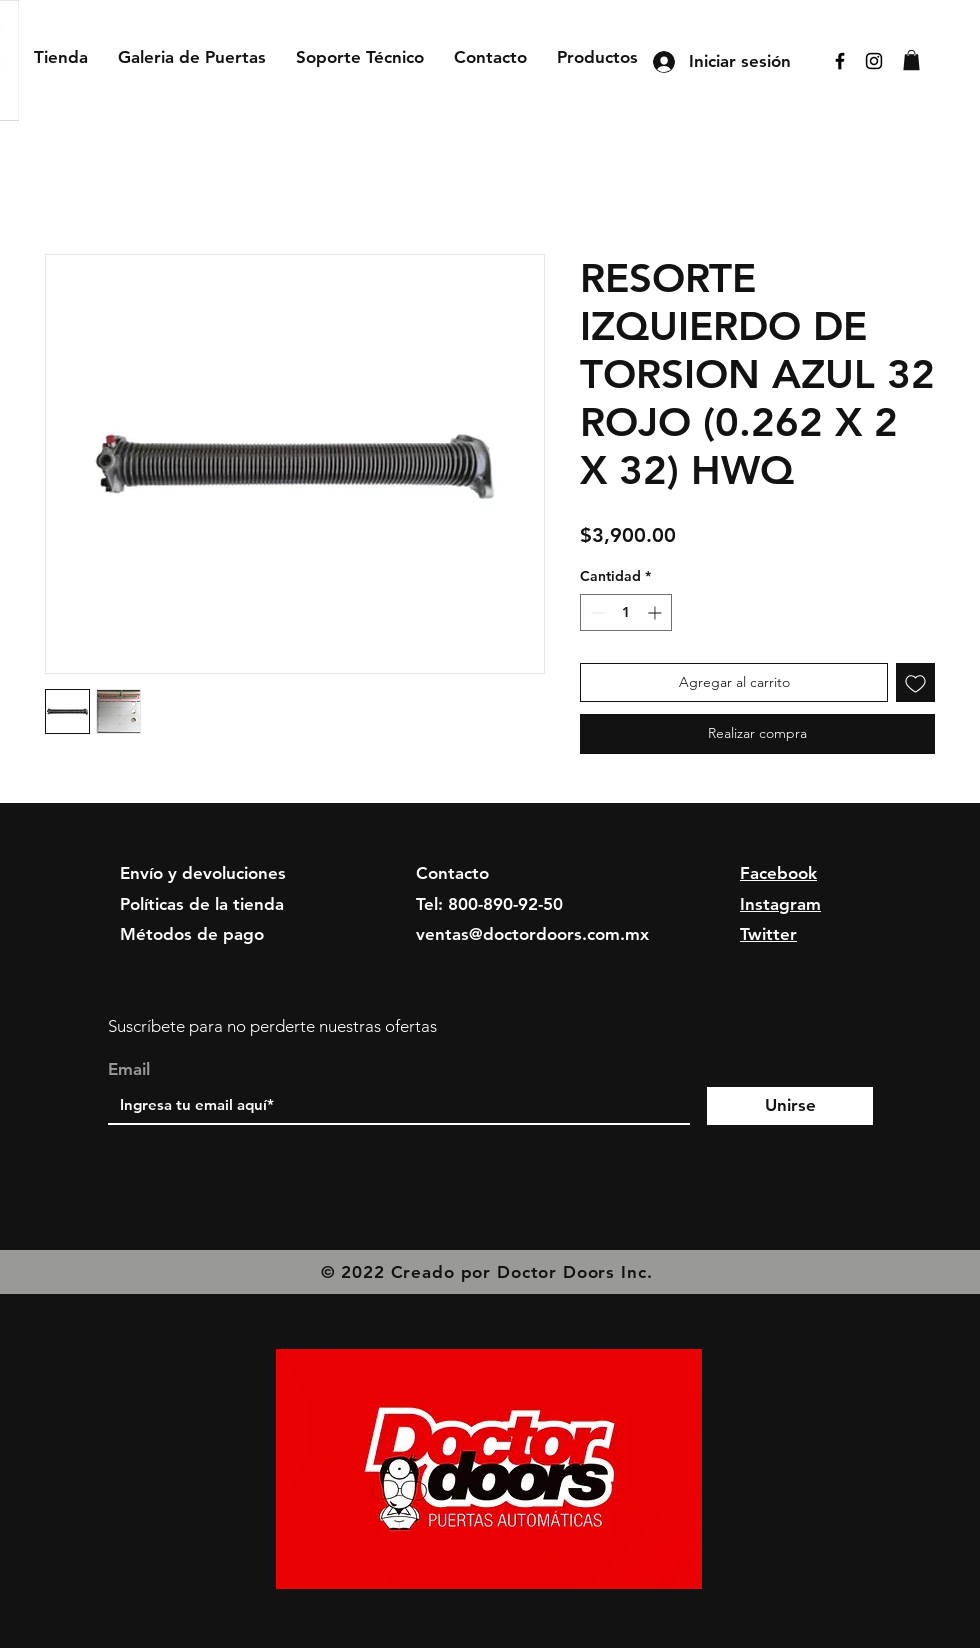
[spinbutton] (626, 612)
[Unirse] (790, 1106)
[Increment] (656, 612)
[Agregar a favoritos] (915, 682)
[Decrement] (595, 612)
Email (129, 1069)
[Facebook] (840, 61)
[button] (911, 60)
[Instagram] (874, 61)
